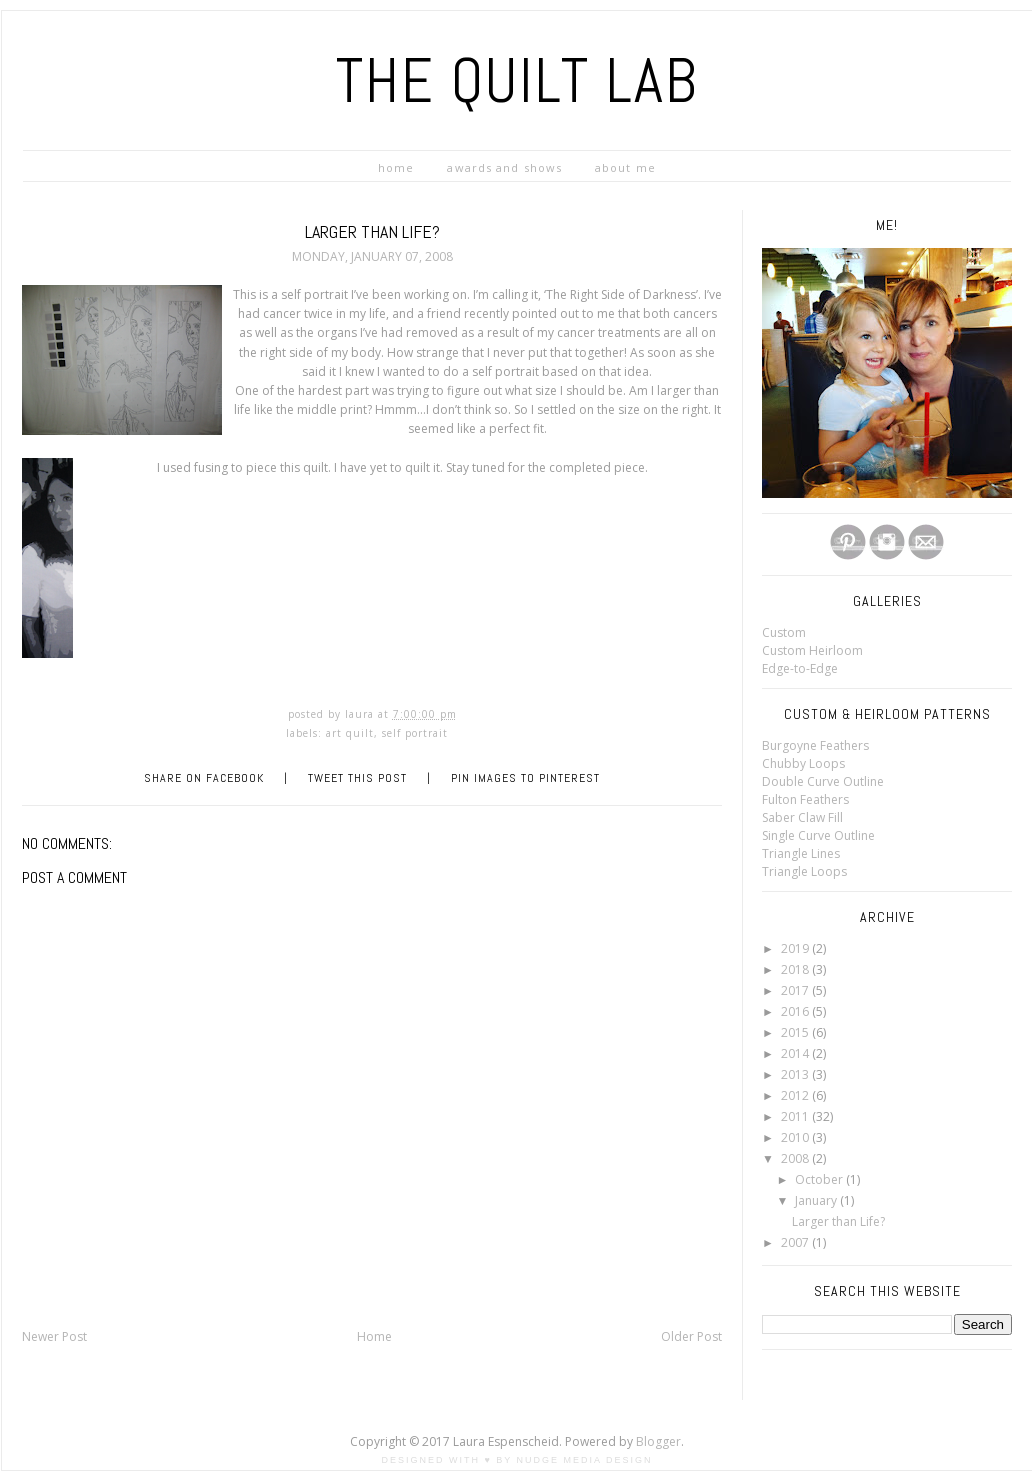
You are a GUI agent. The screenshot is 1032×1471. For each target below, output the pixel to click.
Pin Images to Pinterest (525, 778)
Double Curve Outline (823, 781)
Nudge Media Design (585, 1460)
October (820, 1179)
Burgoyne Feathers (815, 745)
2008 (796, 1158)
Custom (784, 632)
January (817, 1200)
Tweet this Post (357, 778)
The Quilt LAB (517, 80)
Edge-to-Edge (800, 668)
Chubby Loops (803, 763)
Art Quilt (350, 733)
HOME (396, 167)
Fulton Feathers (805, 799)
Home (374, 1336)
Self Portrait (415, 733)
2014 (796, 1053)
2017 (796, 990)
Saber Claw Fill (802, 817)
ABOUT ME (625, 167)
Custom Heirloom (812, 650)
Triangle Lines (801, 853)
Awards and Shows (504, 167)
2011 (796, 1116)
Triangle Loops (804, 871)
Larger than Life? (838, 1221)
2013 (796, 1074)
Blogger (658, 1441)
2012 (796, 1095)
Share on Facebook (204, 778)
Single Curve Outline (818, 835)
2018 (796, 969)
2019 (796, 948)
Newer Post (54, 1336)
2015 (796, 1032)
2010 (796, 1137)
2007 (796, 1242)
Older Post (691, 1336)
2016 (796, 1011)
